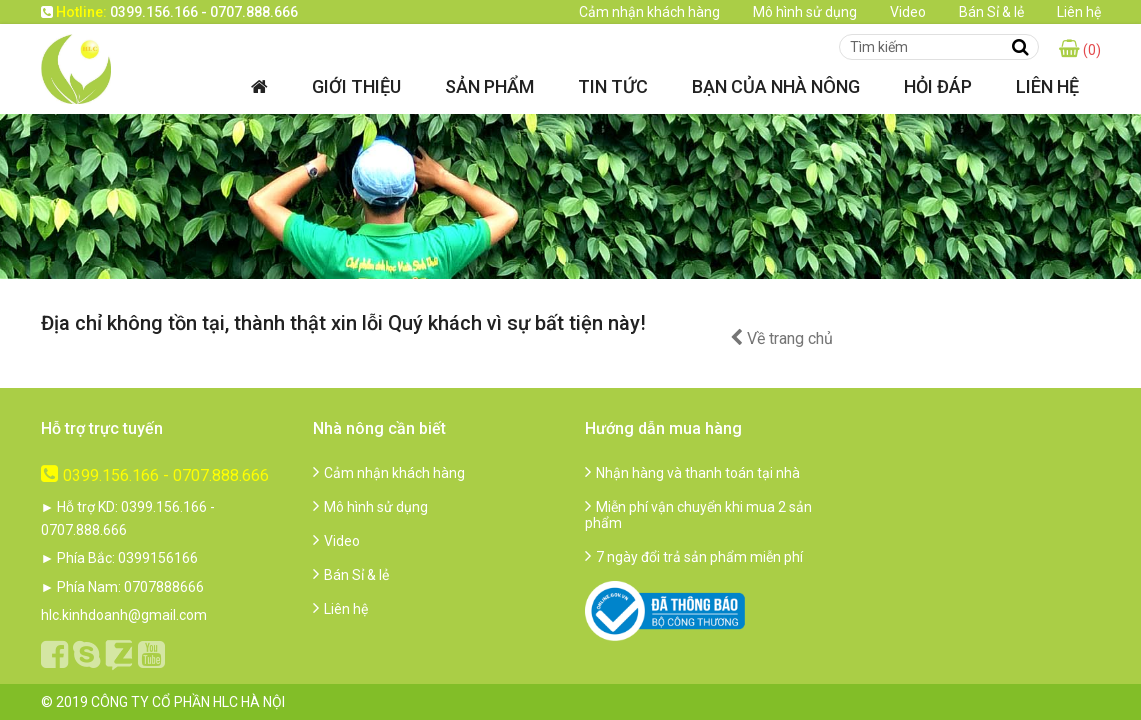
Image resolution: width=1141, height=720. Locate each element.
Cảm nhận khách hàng (649, 12)
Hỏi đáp (938, 86)
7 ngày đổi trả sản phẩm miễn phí (694, 557)
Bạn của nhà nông (776, 86)
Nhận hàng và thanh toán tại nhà (692, 473)
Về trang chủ (781, 338)
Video (908, 12)
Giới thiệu (356, 86)
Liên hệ (1079, 12)
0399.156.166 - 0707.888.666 (155, 475)
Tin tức (613, 86)
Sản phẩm (489, 86)
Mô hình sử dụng (805, 12)
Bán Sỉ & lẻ (991, 12)
